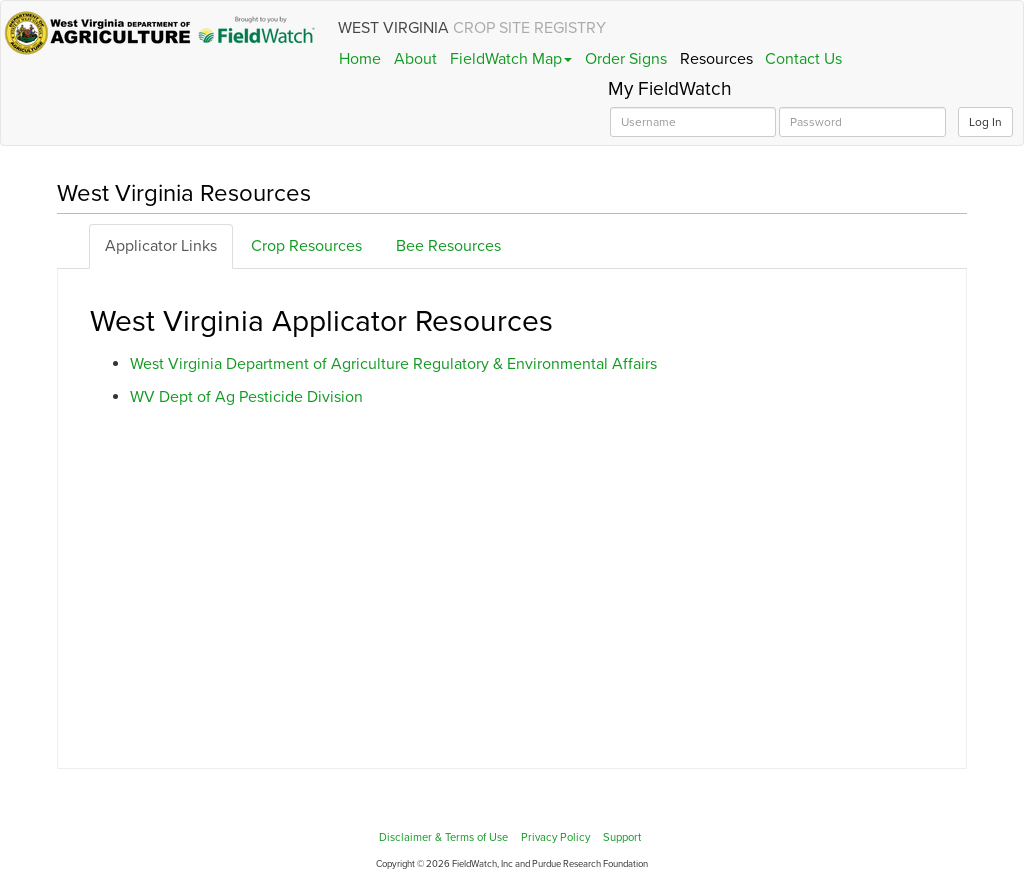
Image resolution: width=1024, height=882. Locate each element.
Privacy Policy (555, 837)
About (415, 59)
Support (622, 837)
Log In (985, 122)
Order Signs (626, 59)
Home (360, 59)
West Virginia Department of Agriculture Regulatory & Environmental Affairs (393, 364)
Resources (716, 59)
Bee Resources (448, 246)
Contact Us (803, 59)
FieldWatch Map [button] (511, 59)
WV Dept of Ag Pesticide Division (246, 397)
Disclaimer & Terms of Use (443, 837)
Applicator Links (161, 246)
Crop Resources (306, 246)
